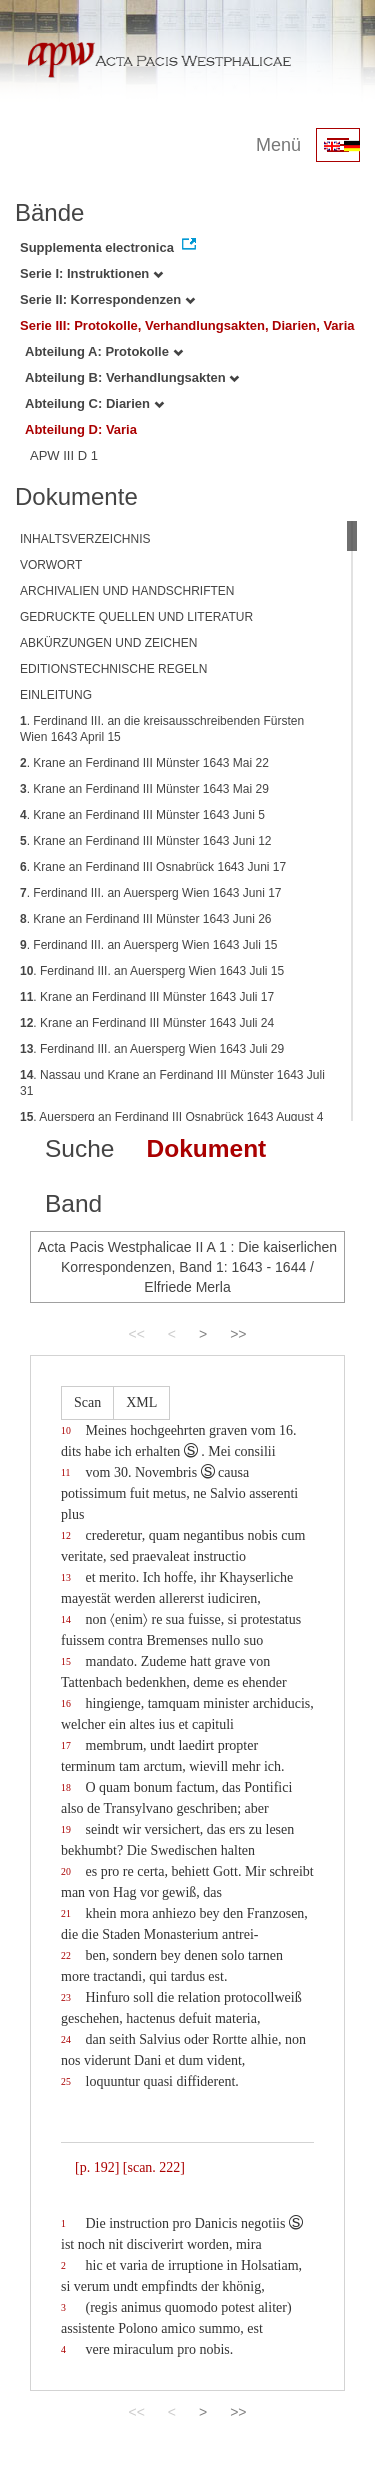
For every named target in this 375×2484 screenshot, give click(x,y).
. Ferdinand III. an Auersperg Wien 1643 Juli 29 (152, 1049)
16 (66, 1703)
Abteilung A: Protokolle (104, 351)
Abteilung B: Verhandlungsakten (132, 377)
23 (66, 1997)
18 (66, 1787)
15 (66, 1661)
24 (66, 2039)
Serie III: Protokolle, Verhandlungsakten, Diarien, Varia (187, 325)
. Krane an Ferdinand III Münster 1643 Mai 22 (144, 763)
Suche (79, 1148)
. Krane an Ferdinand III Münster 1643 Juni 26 (146, 919)
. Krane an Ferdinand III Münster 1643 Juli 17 (147, 997)
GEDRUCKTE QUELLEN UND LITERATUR (136, 617)
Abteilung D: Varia (81, 429)
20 (66, 1871)
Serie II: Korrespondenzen (107, 299)
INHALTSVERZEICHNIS (85, 539)
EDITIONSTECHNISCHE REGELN (113, 669)
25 (66, 2081)
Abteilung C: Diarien (94, 403)
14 (66, 1619)
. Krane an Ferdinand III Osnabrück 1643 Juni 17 (153, 867)
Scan (87, 1402)
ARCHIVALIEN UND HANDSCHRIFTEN (127, 591)
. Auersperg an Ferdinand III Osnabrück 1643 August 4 (172, 1117)
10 (66, 1430)
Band (73, 1203)
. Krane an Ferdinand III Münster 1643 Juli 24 (147, 1023)
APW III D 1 (64, 455)
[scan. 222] (154, 2167)
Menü (278, 145)
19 (66, 1829)
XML (141, 1402)
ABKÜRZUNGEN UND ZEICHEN (108, 643)
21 (66, 1913)
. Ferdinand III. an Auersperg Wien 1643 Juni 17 (151, 893)
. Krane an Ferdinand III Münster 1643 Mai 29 (144, 789)
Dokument (206, 1148)
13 (66, 1577)
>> (238, 1334)
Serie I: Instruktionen (91, 273)
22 (66, 1955)
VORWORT (51, 565)
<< (136, 1334)
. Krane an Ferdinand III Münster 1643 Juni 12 (146, 841)
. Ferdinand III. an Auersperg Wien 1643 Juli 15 (149, 945)
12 (66, 1535)
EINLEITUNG (56, 695)
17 (66, 1745)
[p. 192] (97, 2167)
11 (65, 1472)
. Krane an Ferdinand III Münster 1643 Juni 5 (142, 815)
